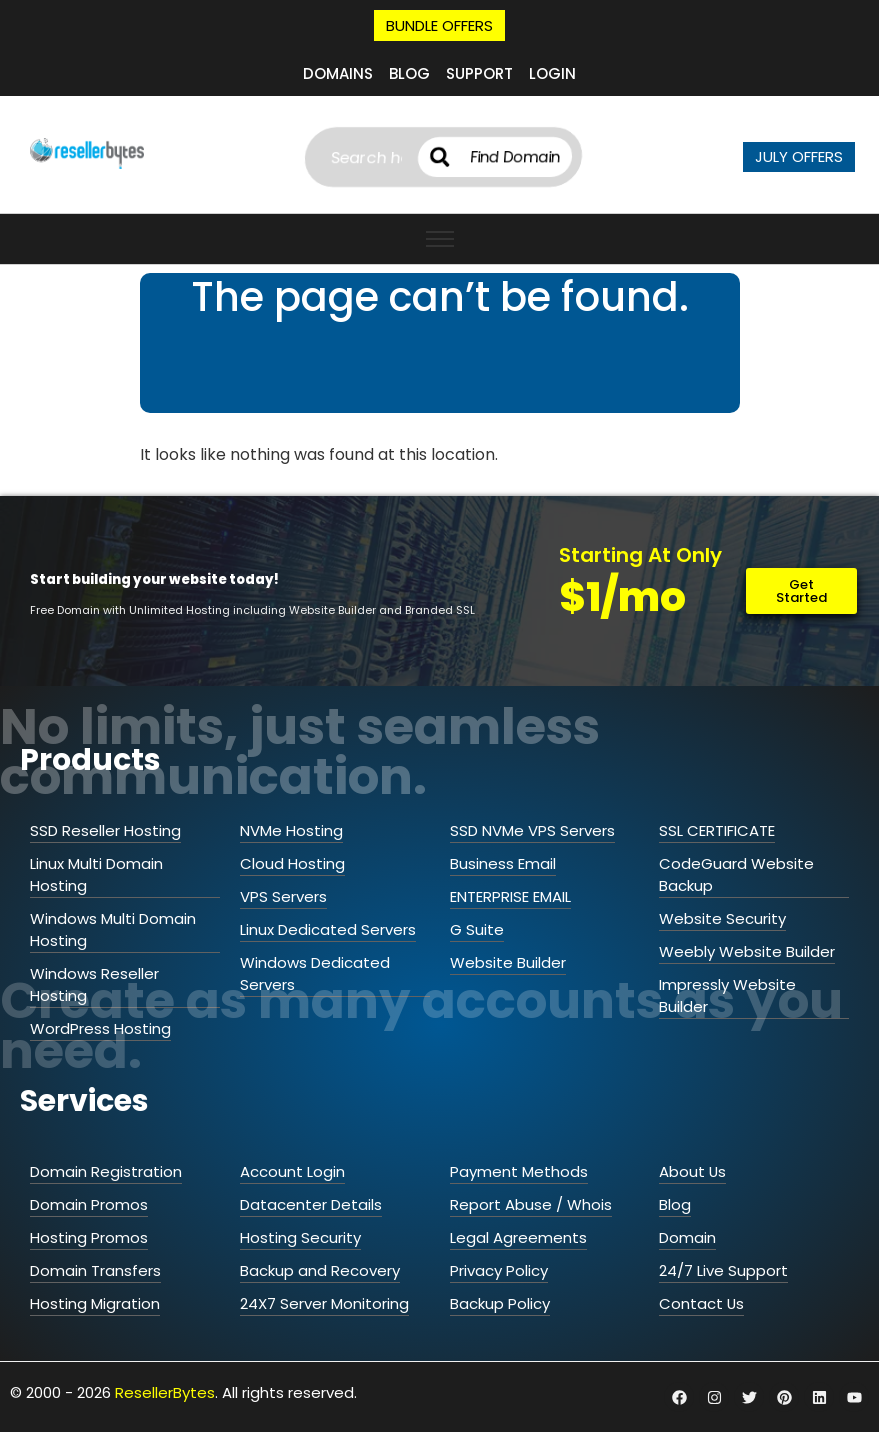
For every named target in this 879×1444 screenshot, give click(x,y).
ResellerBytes (165, 1392)
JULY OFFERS (799, 156)
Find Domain (523, 156)
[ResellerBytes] (87, 153)
